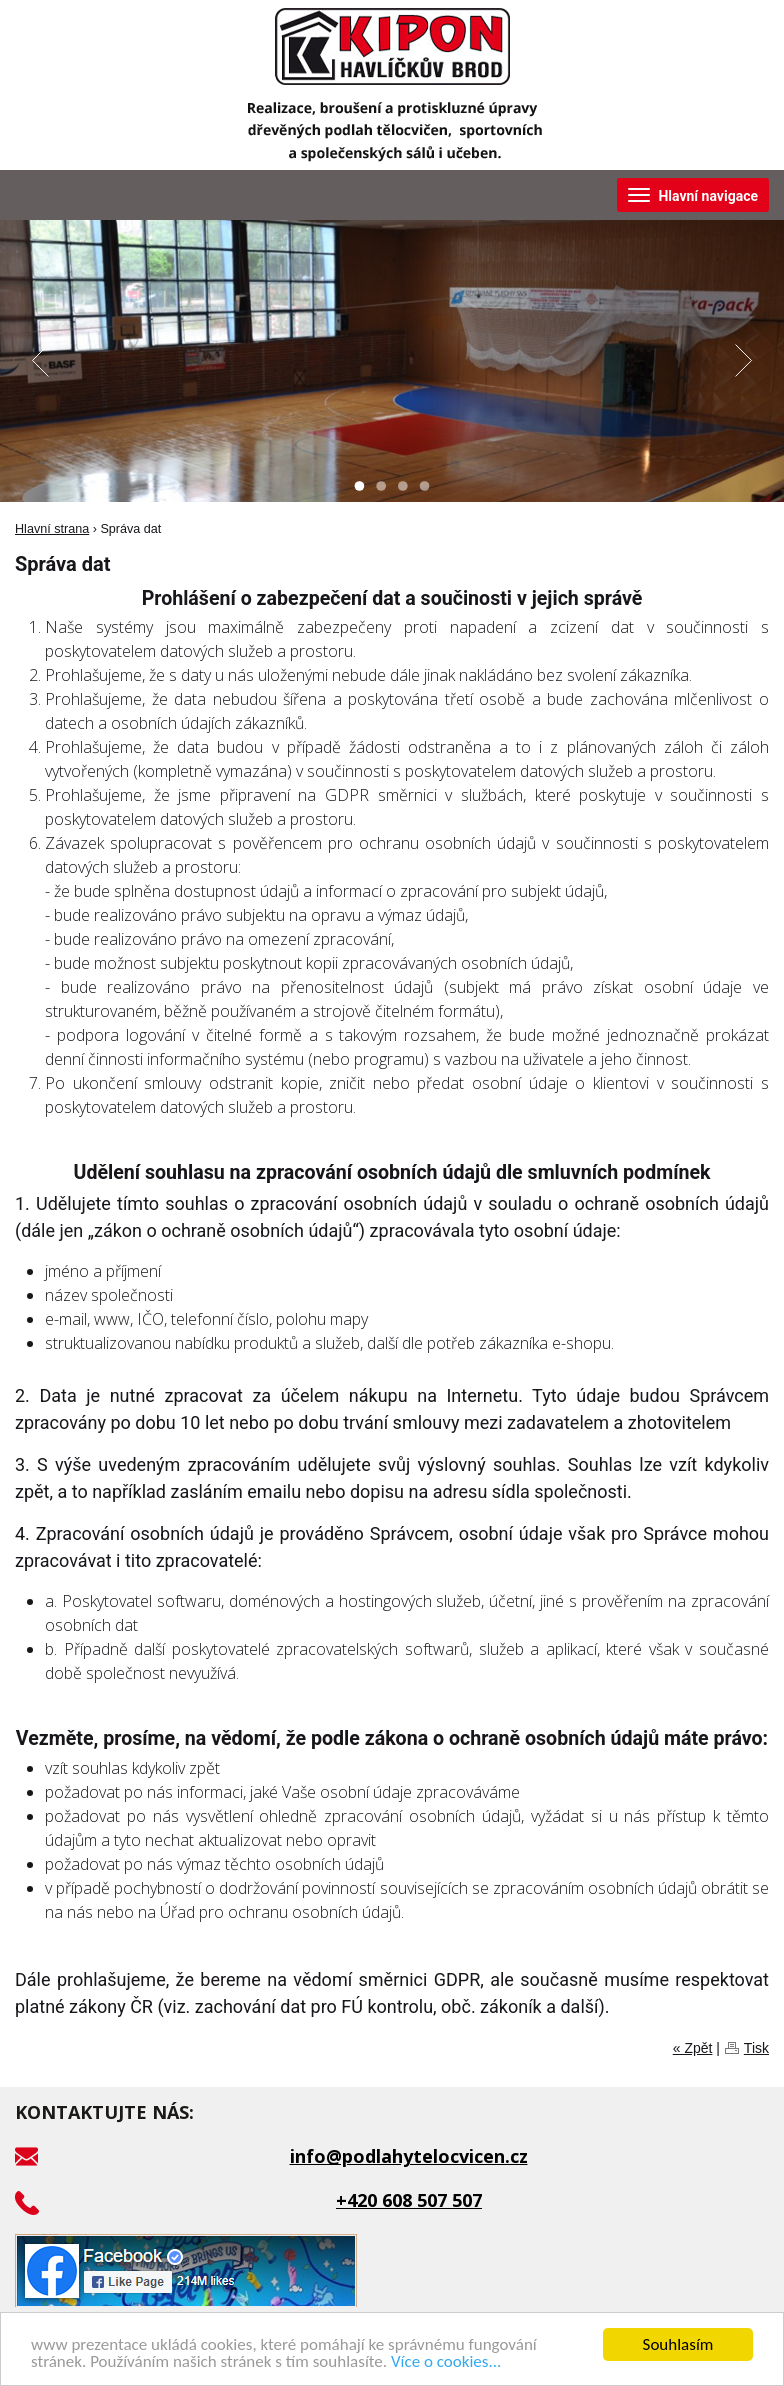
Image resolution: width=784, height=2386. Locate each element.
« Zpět (693, 2048)
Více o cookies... (446, 2362)
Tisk (756, 2048)
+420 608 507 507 (409, 2200)
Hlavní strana (52, 529)
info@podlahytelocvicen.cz (409, 2156)
